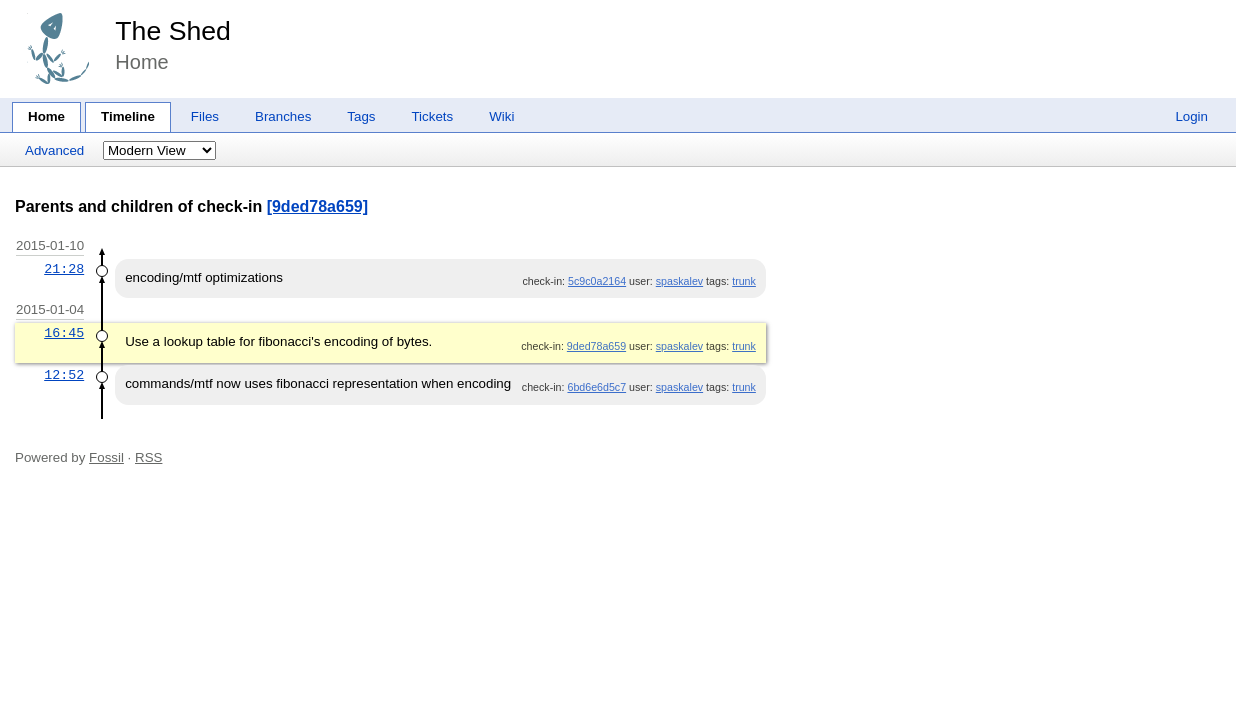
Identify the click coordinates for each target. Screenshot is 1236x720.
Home (46, 116)
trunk (744, 281)
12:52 (64, 375)
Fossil (106, 457)
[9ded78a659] (317, 206)
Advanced (54, 150)
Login (1191, 116)
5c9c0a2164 (597, 281)
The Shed (173, 31)
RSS (148, 457)
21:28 (64, 269)
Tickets (432, 116)
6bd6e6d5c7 (596, 387)
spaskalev (679, 281)
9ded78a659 (596, 346)
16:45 (64, 333)
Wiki (501, 116)
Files (205, 116)
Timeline (128, 116)
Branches (283, 116)
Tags (361, 116)
